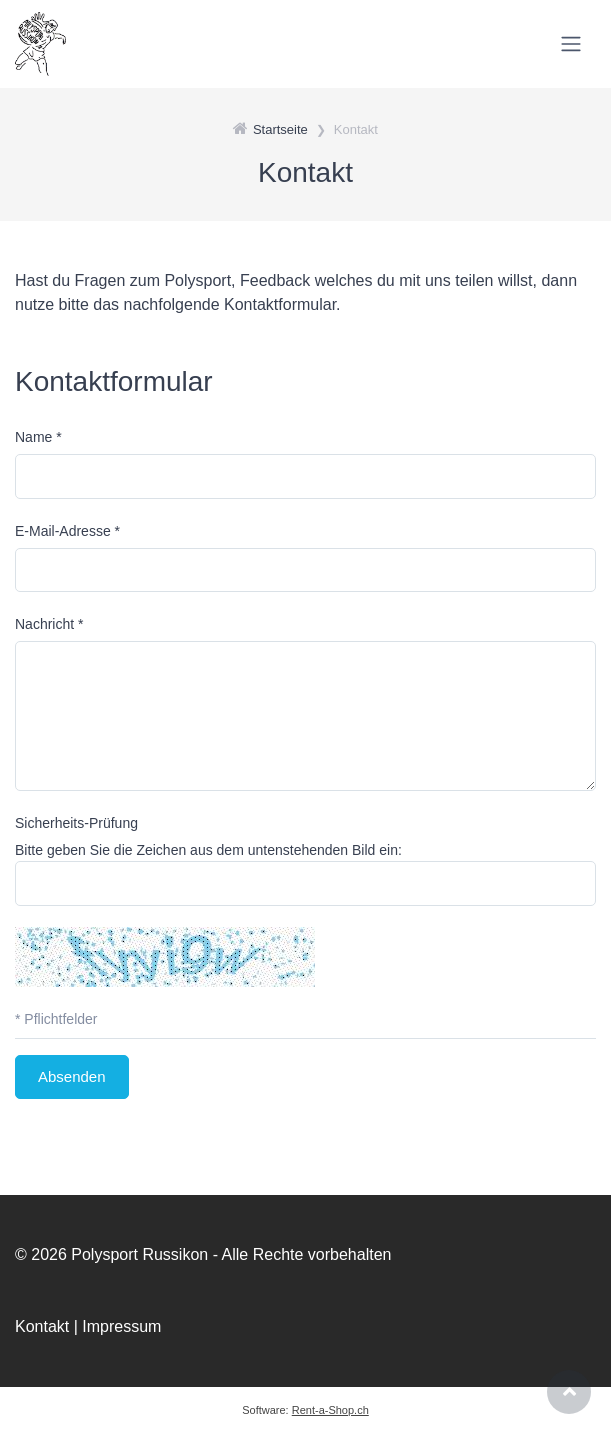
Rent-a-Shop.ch (330, 1410)
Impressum (121, 1326)
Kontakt (42, 1326)
